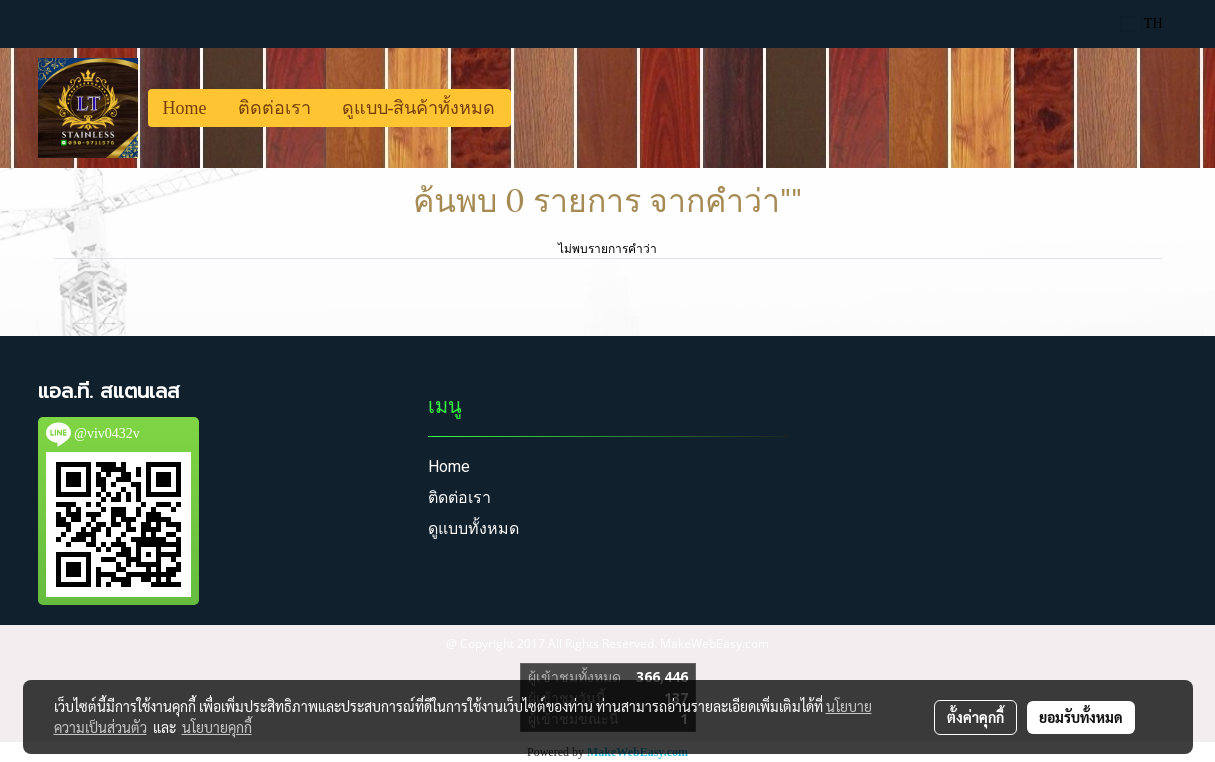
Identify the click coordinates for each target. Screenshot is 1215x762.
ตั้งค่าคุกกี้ (975, 717)
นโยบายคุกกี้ (217, 727)
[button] (529, 108)
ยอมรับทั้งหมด (1081, 717)
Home (185, 108)
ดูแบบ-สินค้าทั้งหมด (419, 108)
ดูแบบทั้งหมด (473, 528)
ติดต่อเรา (274, 108)
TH (1142, 23)
